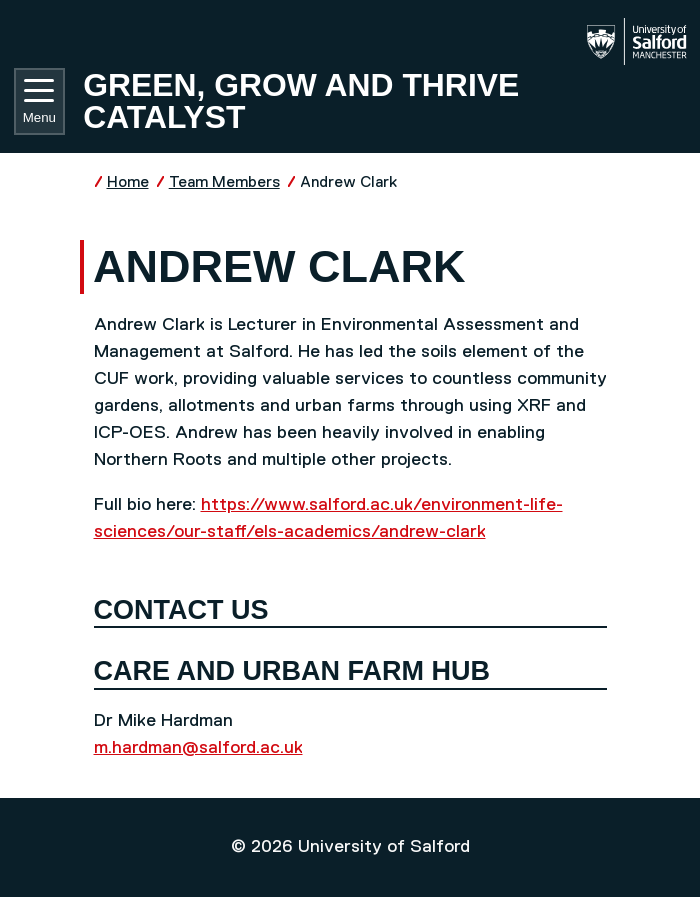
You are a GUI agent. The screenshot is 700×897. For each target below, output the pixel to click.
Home (128, 182)
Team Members (224, 182)
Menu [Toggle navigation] (39, 102)
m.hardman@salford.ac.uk (198, 748)
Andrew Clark (348, 182)
